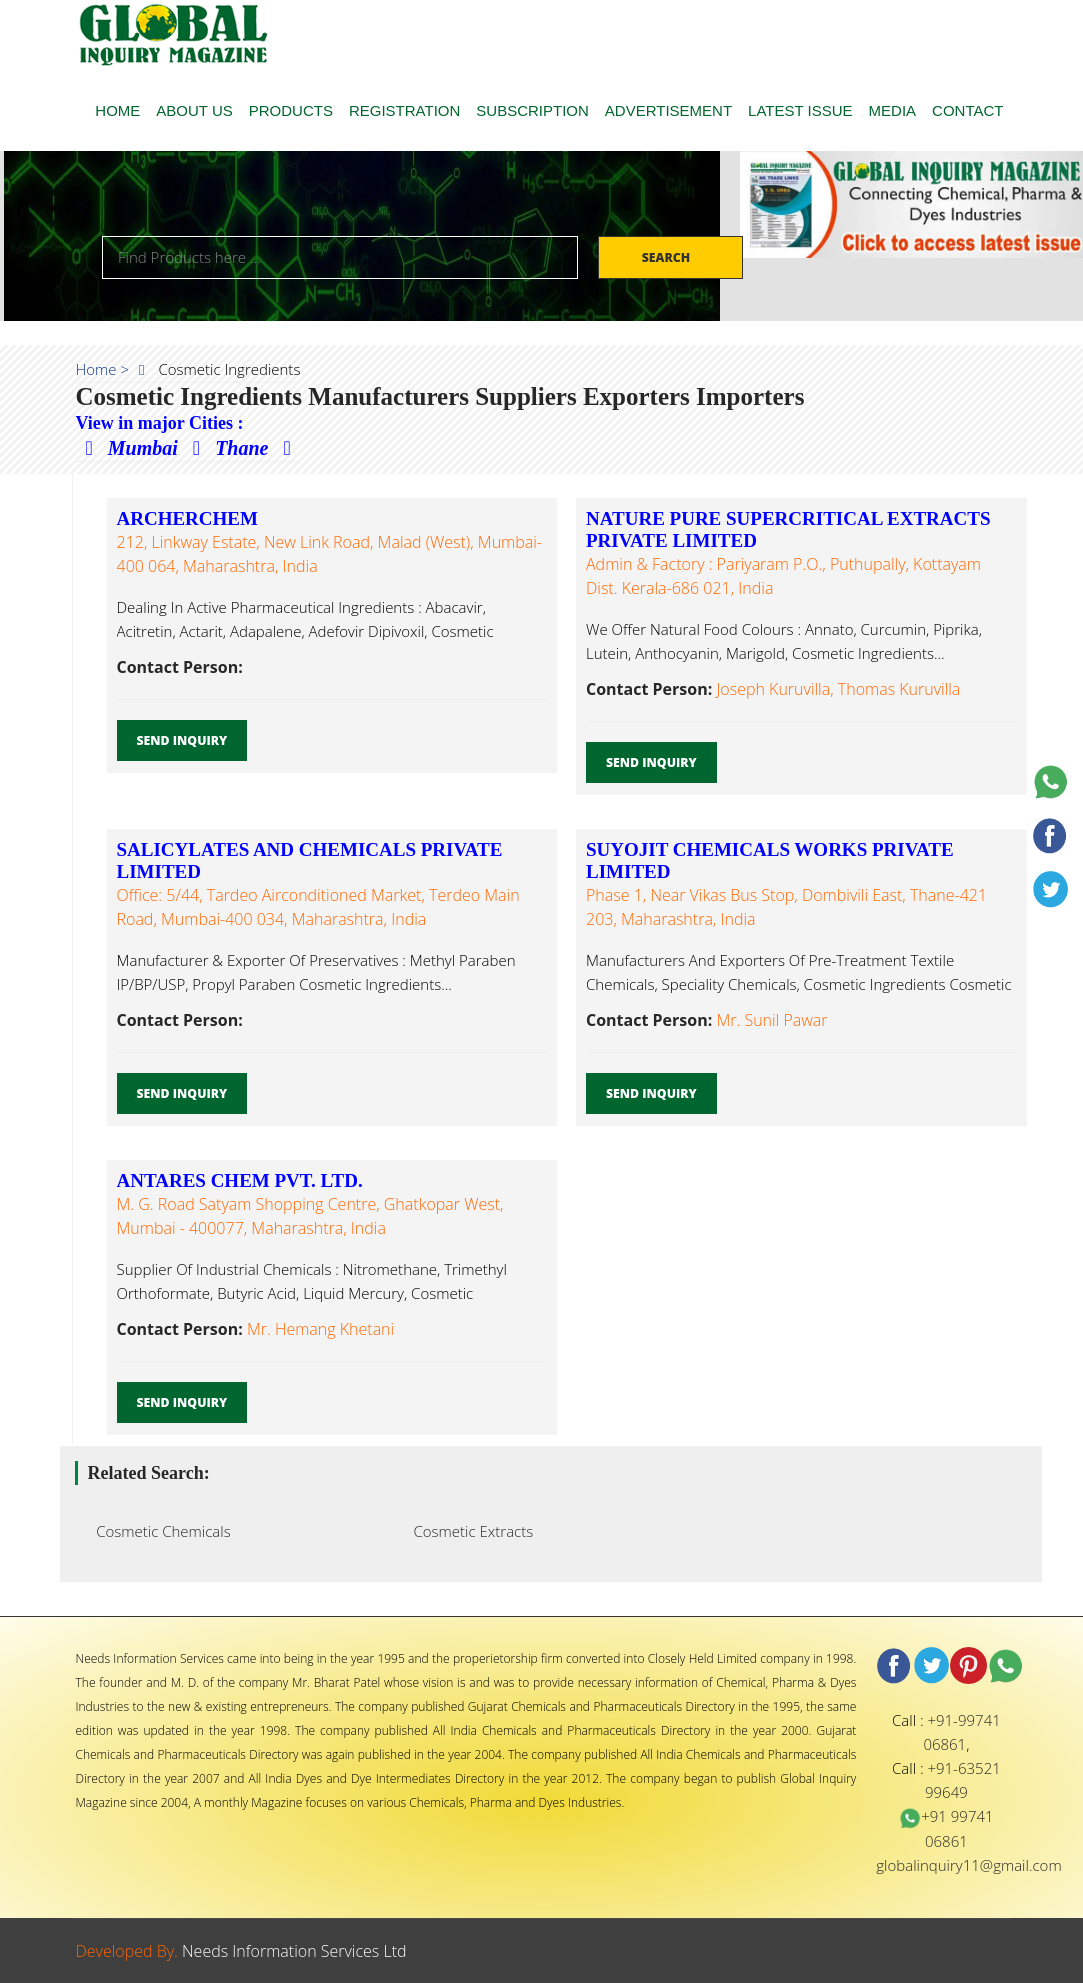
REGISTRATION (404, 110)
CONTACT (967, 110)
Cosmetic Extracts (467, 1531)
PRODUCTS (291, 110)
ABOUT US (194, 110)
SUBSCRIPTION (532, 110)
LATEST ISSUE (800, 110)
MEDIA (893, 110)
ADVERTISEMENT (668, 110)
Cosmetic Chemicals (158, 1531)
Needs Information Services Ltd (294, 1951)
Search (668, 257)
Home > (103, 369)
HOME (117, 110)
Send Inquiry (182, 740)
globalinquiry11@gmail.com (968, 1865)
